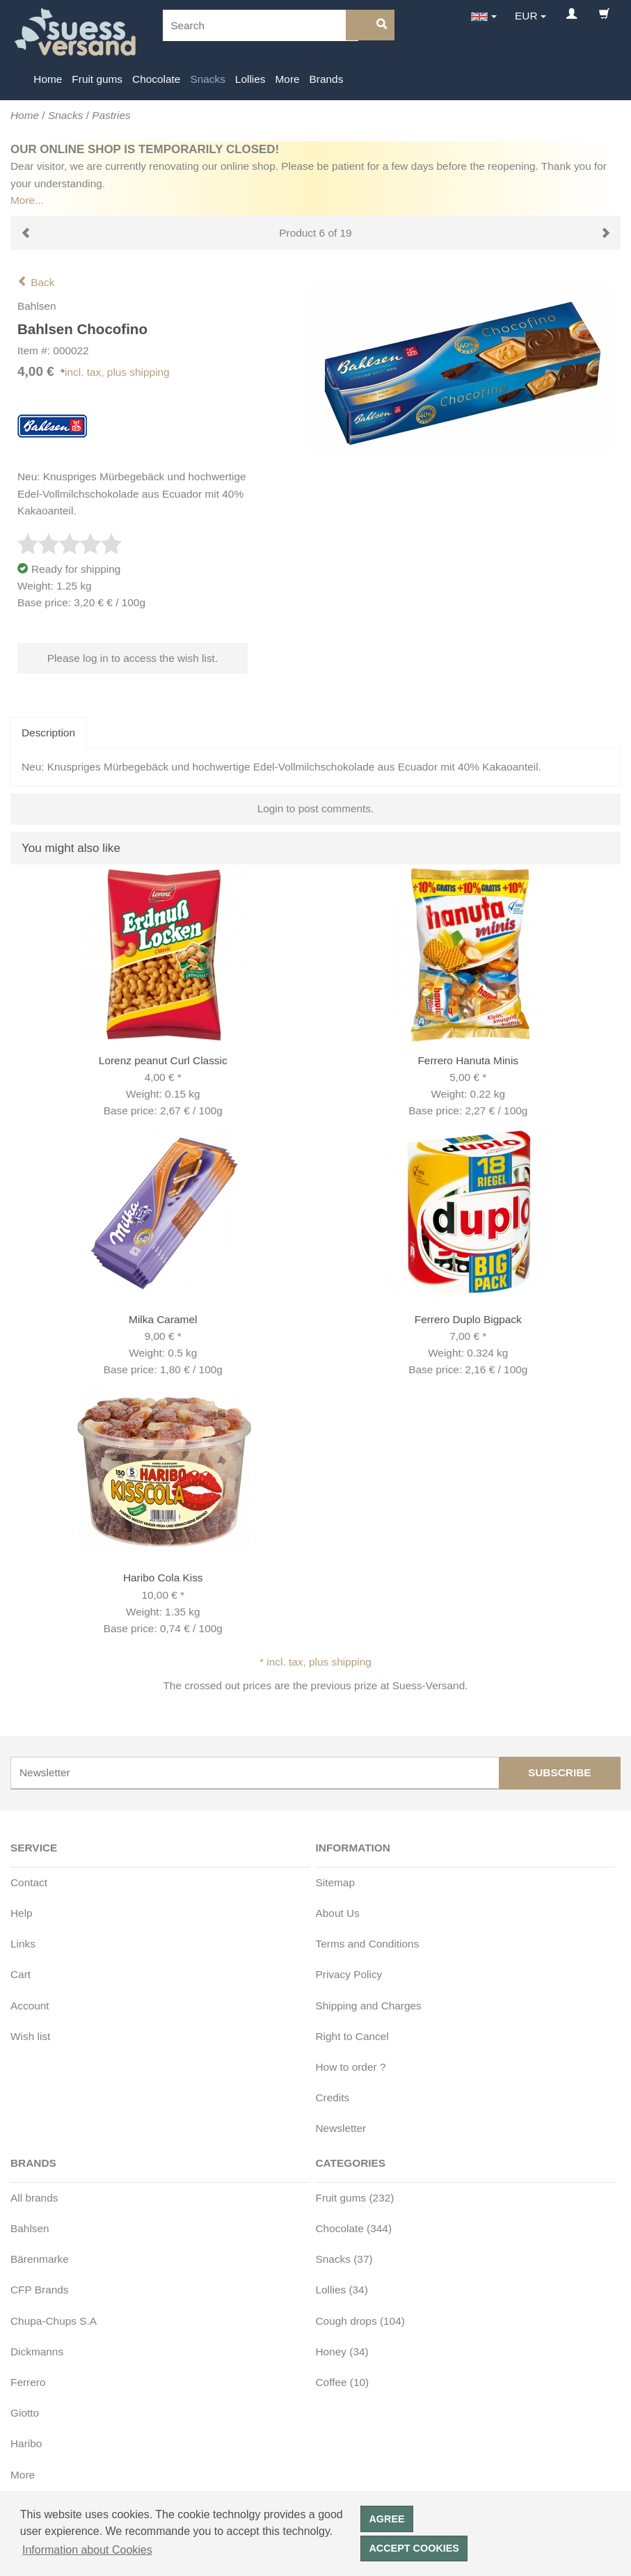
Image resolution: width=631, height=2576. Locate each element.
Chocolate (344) (354, 2228)
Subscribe (559, 1772)
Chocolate (156, 79)
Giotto (24, 2413)
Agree (386, 2518)
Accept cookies (414, 2548)
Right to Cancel (352, 2036)
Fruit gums (97, 79)
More (287, 79)
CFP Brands (39, 2290)
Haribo (26, 2443)
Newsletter (341, 2128)
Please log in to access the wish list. (132, 658)
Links (22, 1944)
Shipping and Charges (369, 2006)
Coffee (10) (342, 2382)
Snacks (207, 79)
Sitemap (335, 1882)
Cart (20, 1974)
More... (27, 200)
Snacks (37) (344, 2259)
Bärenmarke (39, 2259)
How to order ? (351, 2067)
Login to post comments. (315, 808)
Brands (327, 79)
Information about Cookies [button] (87, 2550)
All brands (34, 2198)
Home (47, 79)
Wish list (30, 2036)
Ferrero (27, 2382)
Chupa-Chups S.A (53, 2321)
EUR (526, 16)
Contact (28, 1882)
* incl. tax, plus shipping (315, 1662)
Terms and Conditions (368, 1944)
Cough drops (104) (360, 2321)
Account (29, 2006)
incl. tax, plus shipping (117, 372)
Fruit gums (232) (355, 2198)
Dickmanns (36, 2351)
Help (21, 1913)
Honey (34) (342, 2351)
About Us (338, 1913)
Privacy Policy (349, 1974)
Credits (333, 2097)
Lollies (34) (342, 2290)
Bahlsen (29, 2228)
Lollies (250, 79)
